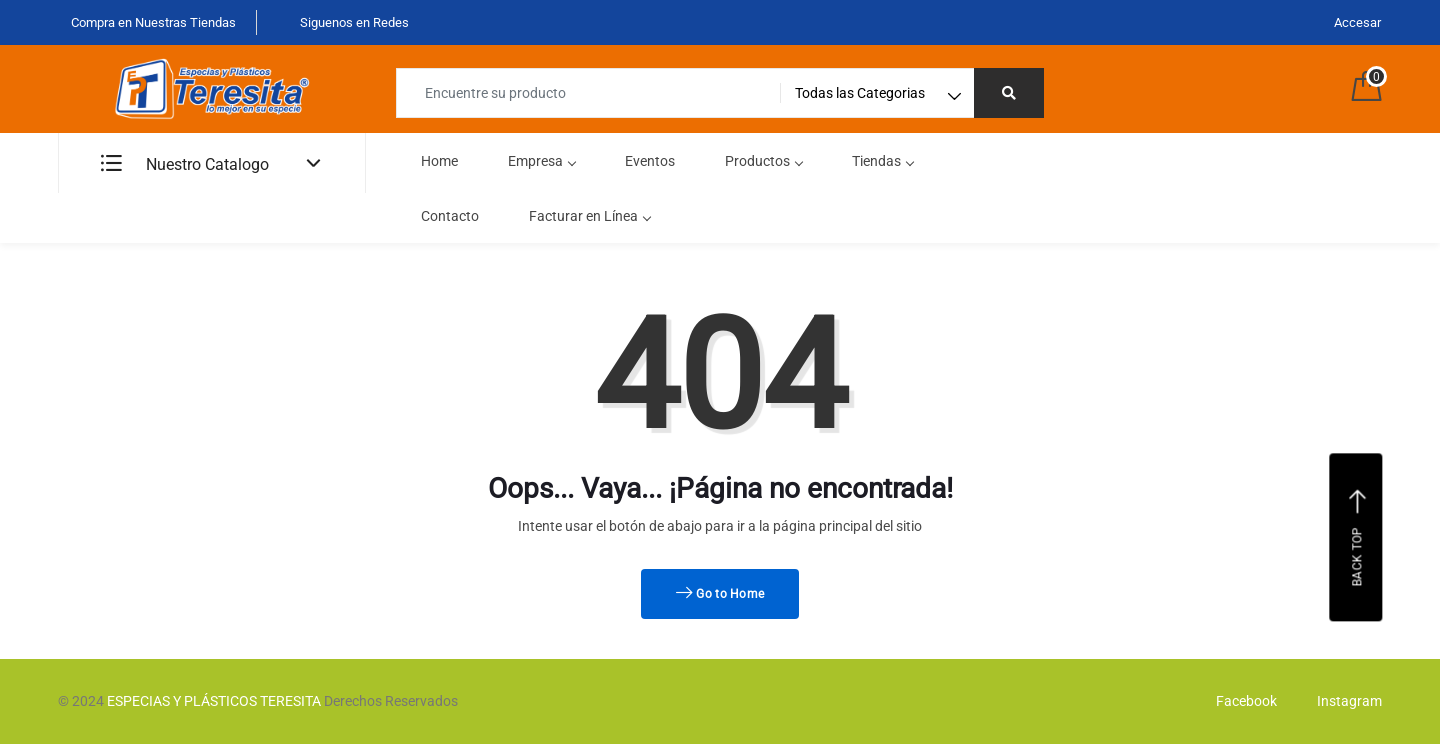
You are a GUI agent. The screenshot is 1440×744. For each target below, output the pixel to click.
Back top (1358, 537)
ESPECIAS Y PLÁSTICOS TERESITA (214, 701)
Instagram (1344, 701)
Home (439, 161)
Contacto (450, 216)
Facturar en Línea (589, 216)
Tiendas (882, 161)
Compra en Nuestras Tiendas (152, 22)
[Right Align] (1009, 93)
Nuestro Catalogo (185, 164)
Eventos (650, 161)
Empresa (541, 161)
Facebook (1241, 701)
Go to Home (720, 594)
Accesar (1357, 22)
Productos (763, 161)
